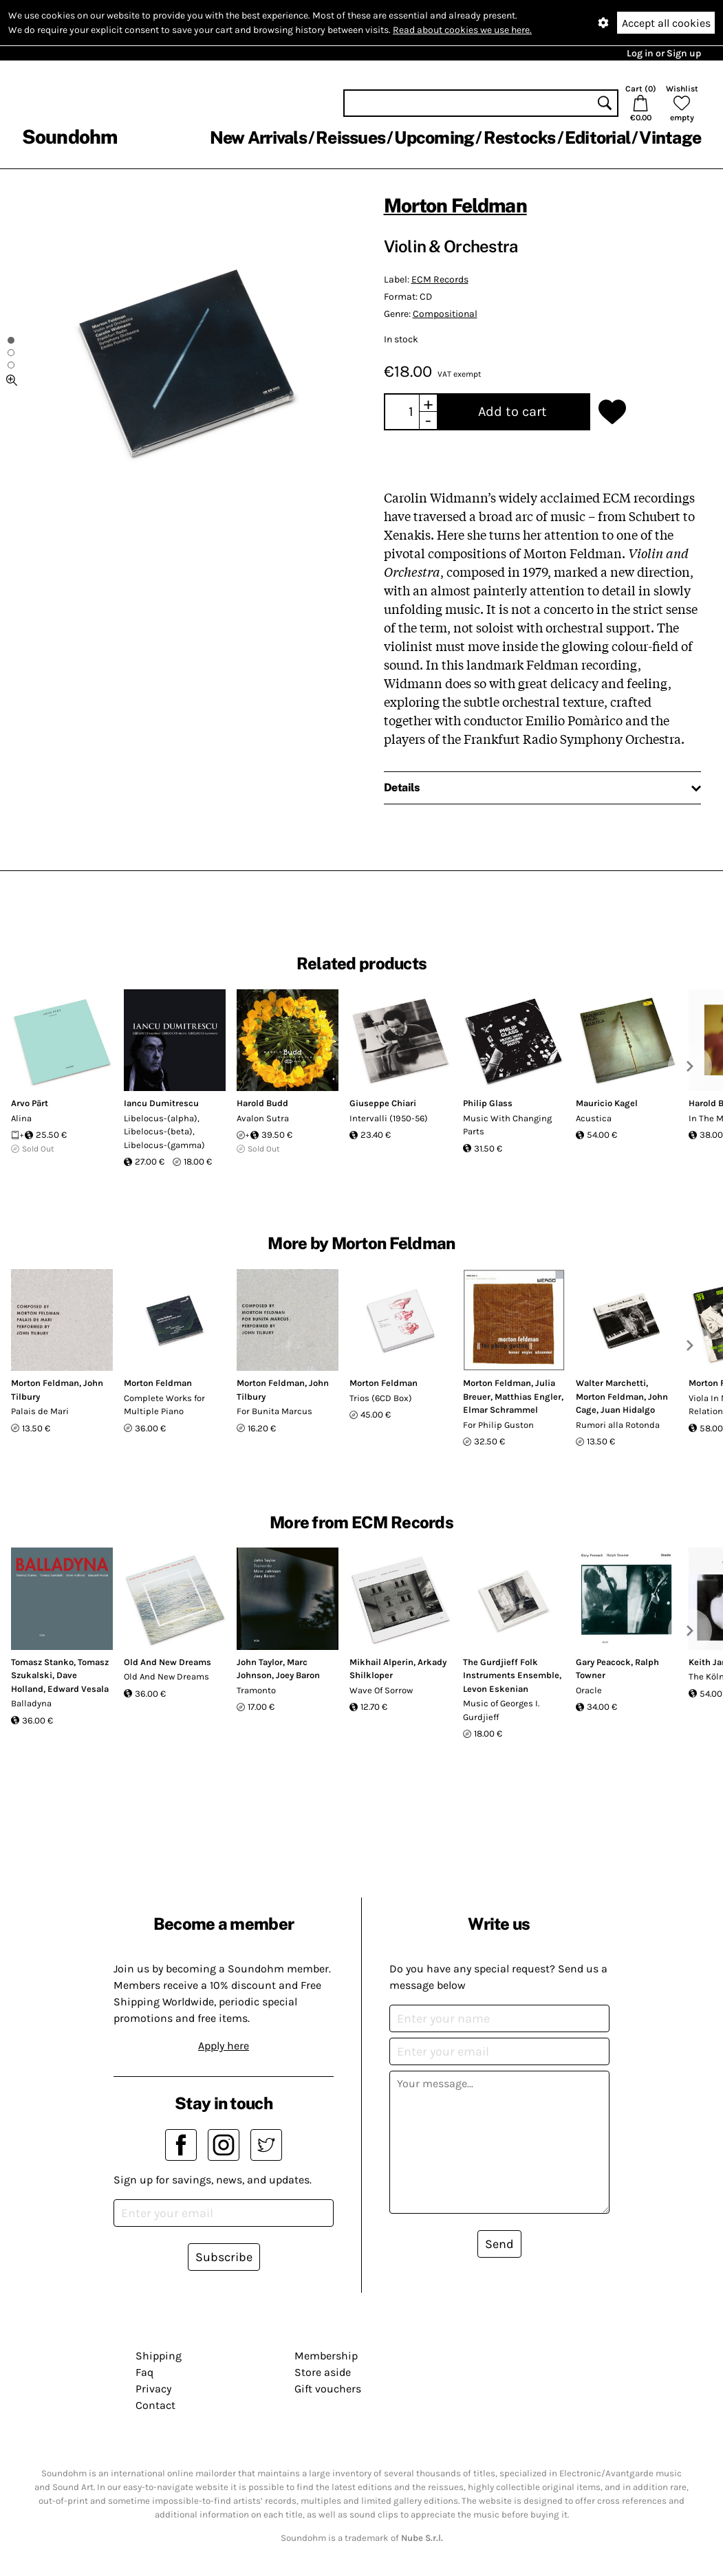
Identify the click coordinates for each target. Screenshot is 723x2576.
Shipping (159, 2355)
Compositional (445, 314)
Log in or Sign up (664, 53)
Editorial (597, 137)
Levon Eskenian (495, 1689)
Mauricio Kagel (607, 1103)
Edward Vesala (78, 1689)
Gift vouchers (327, 2388)
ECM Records (439, 279)
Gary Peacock (603, 1662)
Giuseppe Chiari (382, 1103)
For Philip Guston (498, 1425)
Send (499, 2244)
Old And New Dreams (167, 1662)
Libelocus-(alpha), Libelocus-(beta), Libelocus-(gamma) (164, 1131)
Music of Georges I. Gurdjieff (501, 1710)
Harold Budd (262, 1103)
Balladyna (31, 1703)
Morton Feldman (455, 205)
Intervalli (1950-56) (388, 1118)
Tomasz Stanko (42, 1662)
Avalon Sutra (263, 1118)
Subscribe (223, 2257)
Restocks (520, 137)
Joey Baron (298, 1675)
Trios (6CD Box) (380, 1398)
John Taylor (260, 1662)
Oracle (589, 1690)
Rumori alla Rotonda (618, 1425)
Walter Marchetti (611, 1383)
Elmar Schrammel (500, 1410)
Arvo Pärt (29, 1103)
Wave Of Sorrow (381, 1690)
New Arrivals (258, 137)
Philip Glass (487, 1103)
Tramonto (256, 1690)
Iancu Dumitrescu (161, 1103)
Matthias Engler (528, 1396)
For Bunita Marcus (274, 1411)
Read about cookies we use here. (462, 30)
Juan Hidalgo (628, 1410)
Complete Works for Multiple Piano (164, 1405)
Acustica (594, 1118)
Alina (21, 1118)
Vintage (670, 137)
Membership (326, 2355)
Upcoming (434, 137)
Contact (155, 2405)
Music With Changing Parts (507, 1125)
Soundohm (69, 136)
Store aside (322, 2372)
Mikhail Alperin (381, 1662)
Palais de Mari (40, 1411)
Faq (144, 2372)
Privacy (153, 2388)
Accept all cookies (666, 23)
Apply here (223, 2045)
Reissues (350, 137)
